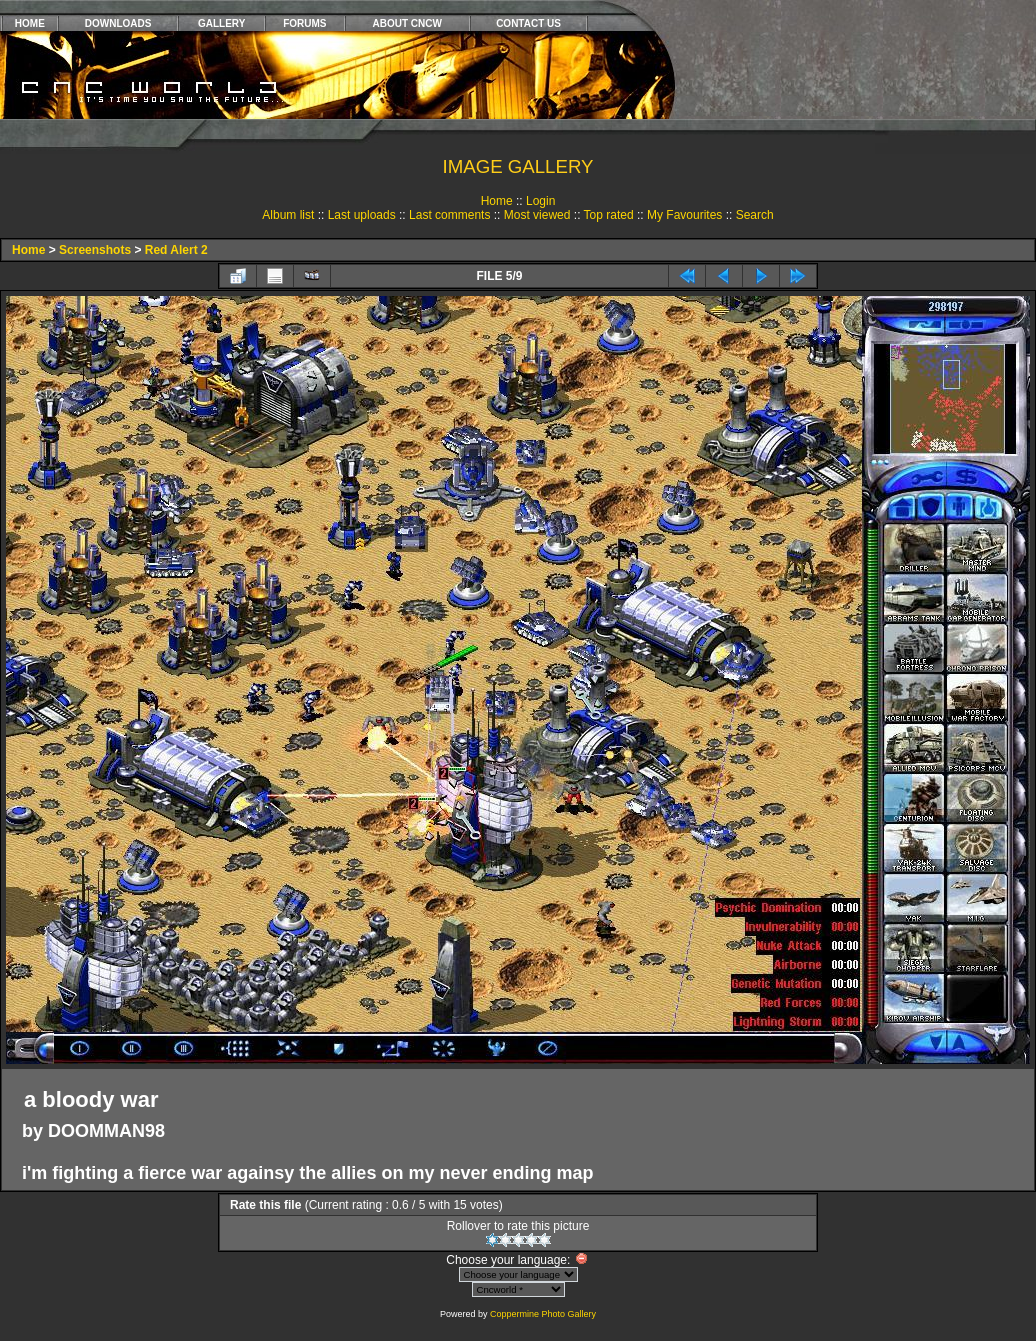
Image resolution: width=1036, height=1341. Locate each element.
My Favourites (684, 215)
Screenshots (95, 250)
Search (755, 215)
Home (497, 201)
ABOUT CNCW (407, 23)
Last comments (449, 215)
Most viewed (537, 215)
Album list (288, 215)
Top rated (609, 215)
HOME (30, 23)
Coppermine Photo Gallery (543, 1314)
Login (540, 201)
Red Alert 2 (176, 250)
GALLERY (221, 23)
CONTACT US (528, 23)
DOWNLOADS (118, 23)
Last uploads (362, 215)
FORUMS (304, 23)
